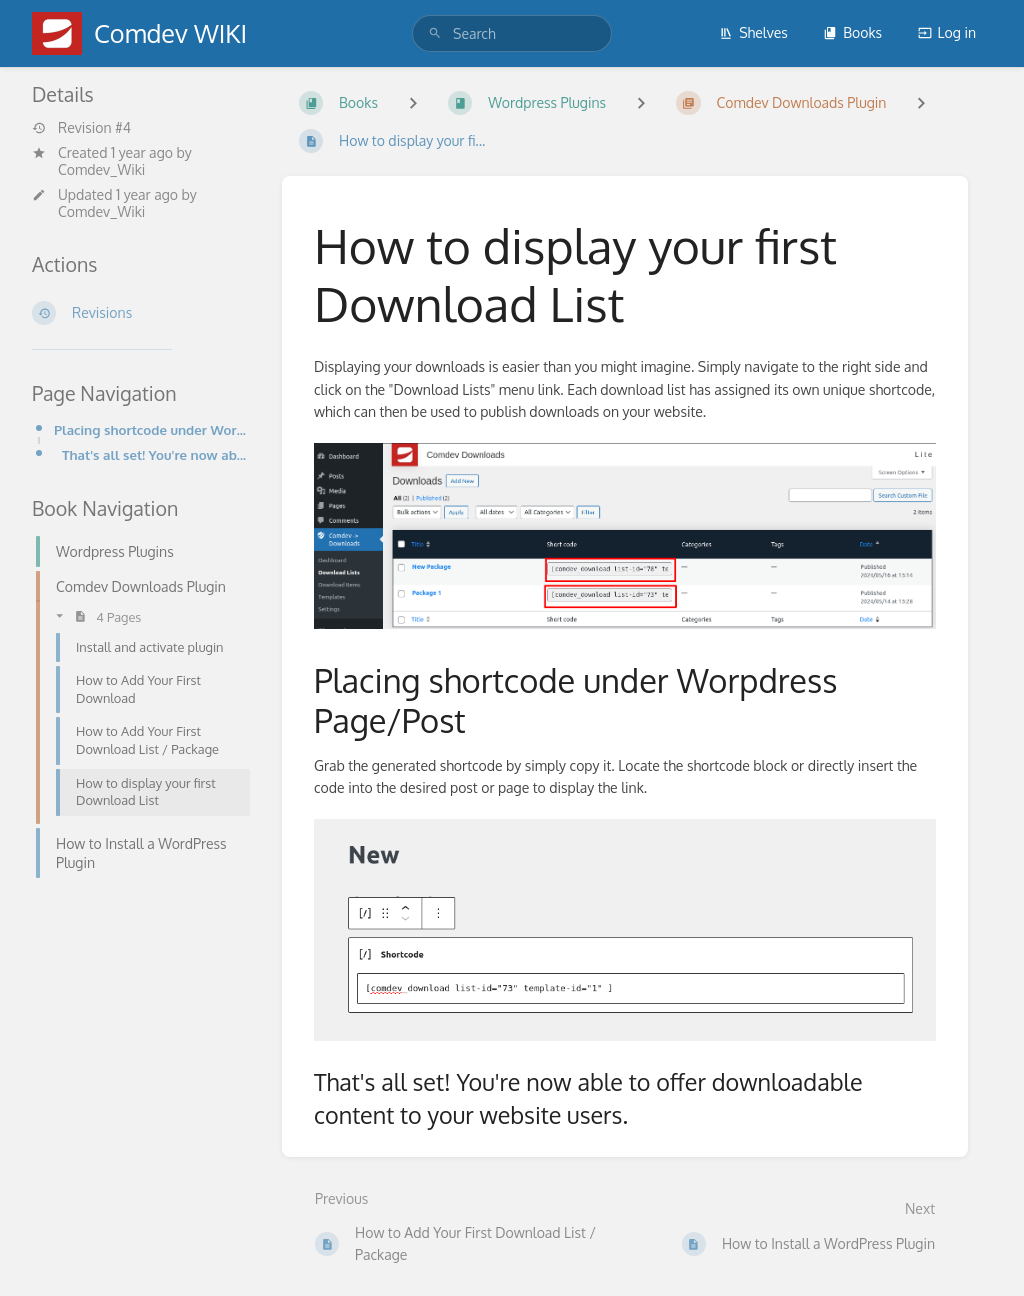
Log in (947, 32)
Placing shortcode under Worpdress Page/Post (152, 429)
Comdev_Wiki (101, 169)
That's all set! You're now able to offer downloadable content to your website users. (156, 454)
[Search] (435, 33)
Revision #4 (81, 128)
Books (852, 32)
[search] (512, 33)
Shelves (753, 32)
